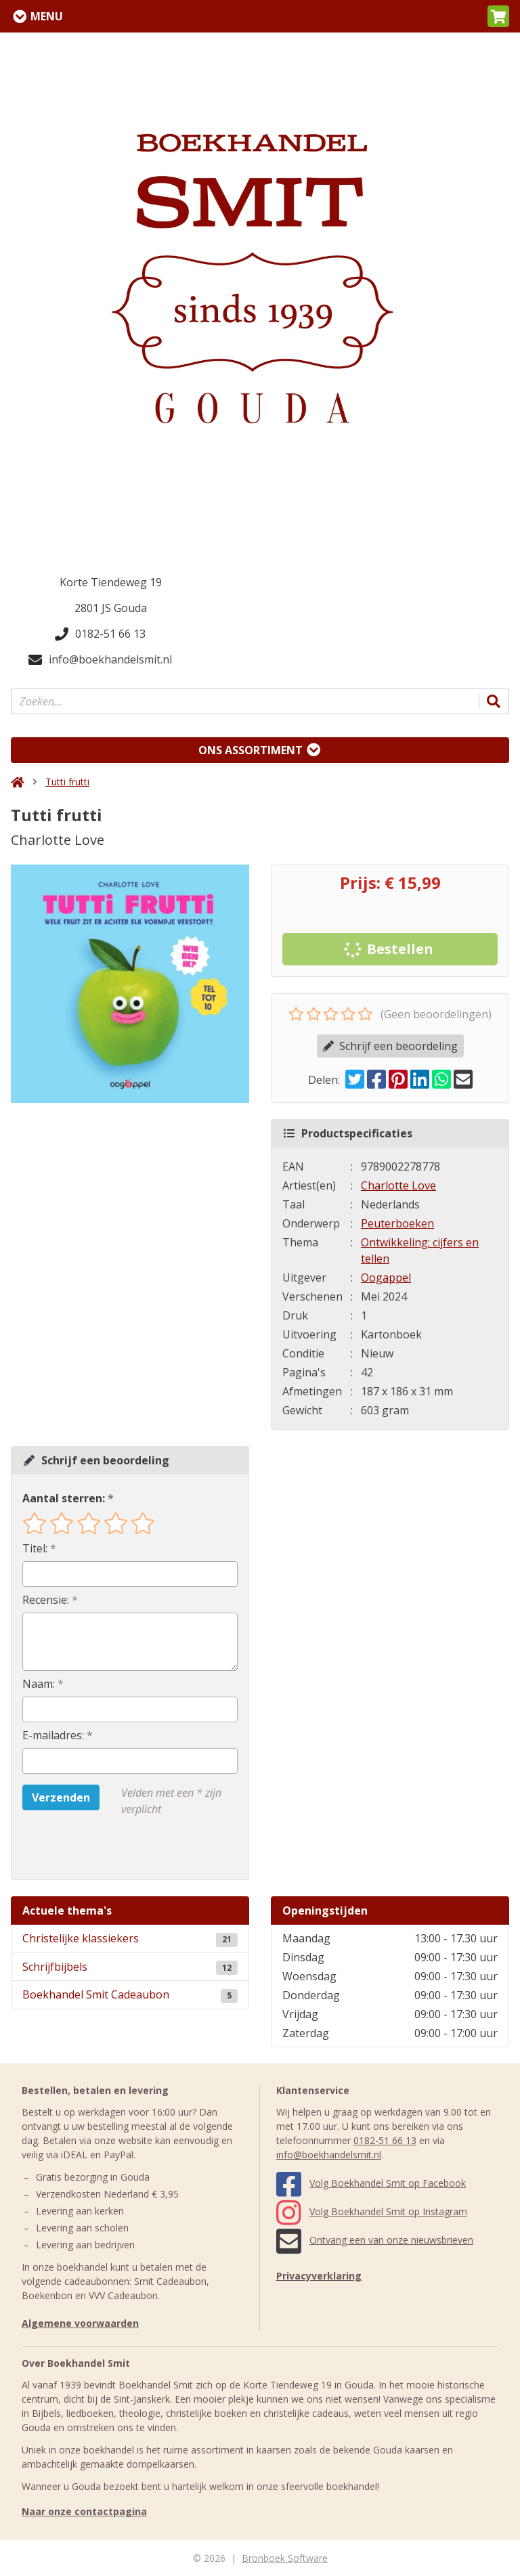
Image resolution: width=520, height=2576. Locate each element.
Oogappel (386, 1277)
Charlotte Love (398, 1185)
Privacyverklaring (319, 2275)
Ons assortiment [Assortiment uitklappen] (250, 750)
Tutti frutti (67, 781)
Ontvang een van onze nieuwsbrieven (374, 2239)
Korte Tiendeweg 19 (111, 582)
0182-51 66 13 (100, 633)
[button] (498, 16)
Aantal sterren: (63, 1498)
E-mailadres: (53, 1735)
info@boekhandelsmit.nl (100, 659)
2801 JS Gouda (110, 608)
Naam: (38, 1683)
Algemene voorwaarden (80, 2323)
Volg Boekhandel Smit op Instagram (371, 2211)
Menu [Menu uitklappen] (46, 16)
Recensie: (45, 1599)
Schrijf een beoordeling (390, 1046)
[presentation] (109, 1848)
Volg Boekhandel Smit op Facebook (371, 2183)
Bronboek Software (285, 2558)
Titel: (34, 1548)
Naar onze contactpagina (84, 2511)
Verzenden (61, 1797)
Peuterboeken (397, 1223)
